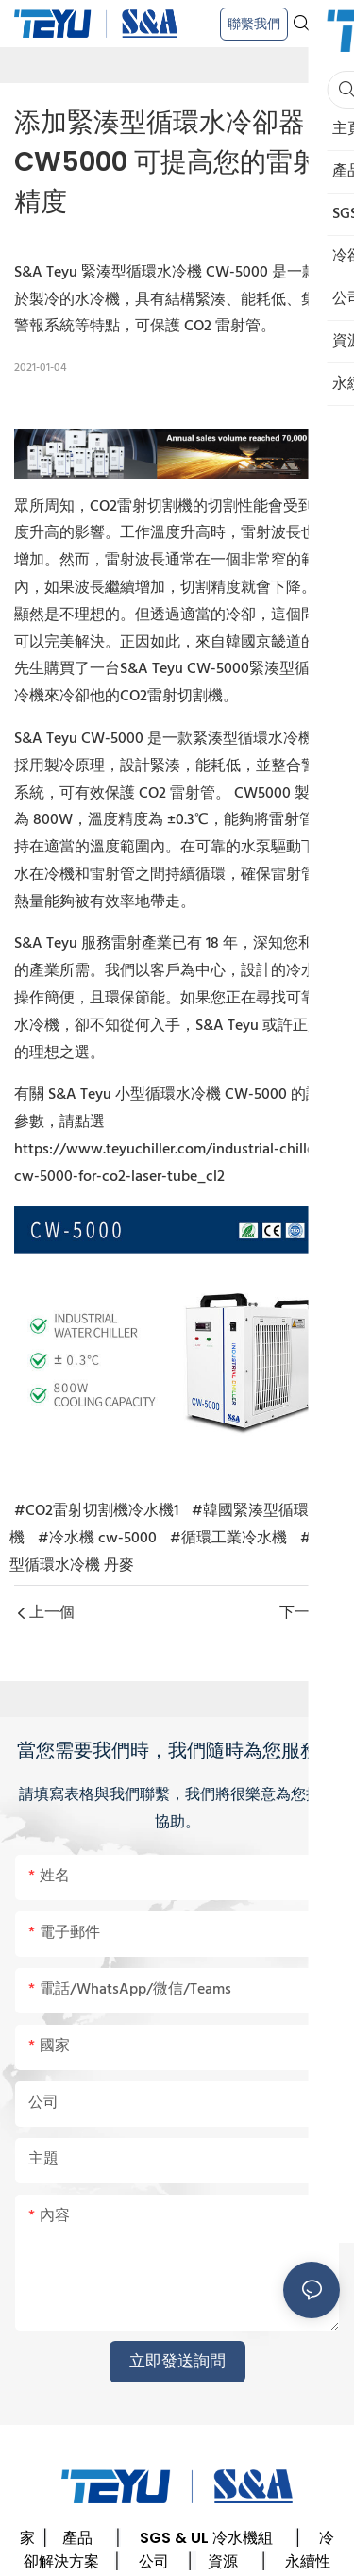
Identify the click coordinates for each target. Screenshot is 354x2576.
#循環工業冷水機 (228, 1538)
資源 (223, 2561)
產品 (77, 2538)
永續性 (307, 2561)
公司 (154, 2561)
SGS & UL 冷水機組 (206, 2538)
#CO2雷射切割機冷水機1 (96, 1511)
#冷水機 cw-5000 (97, 1538)
